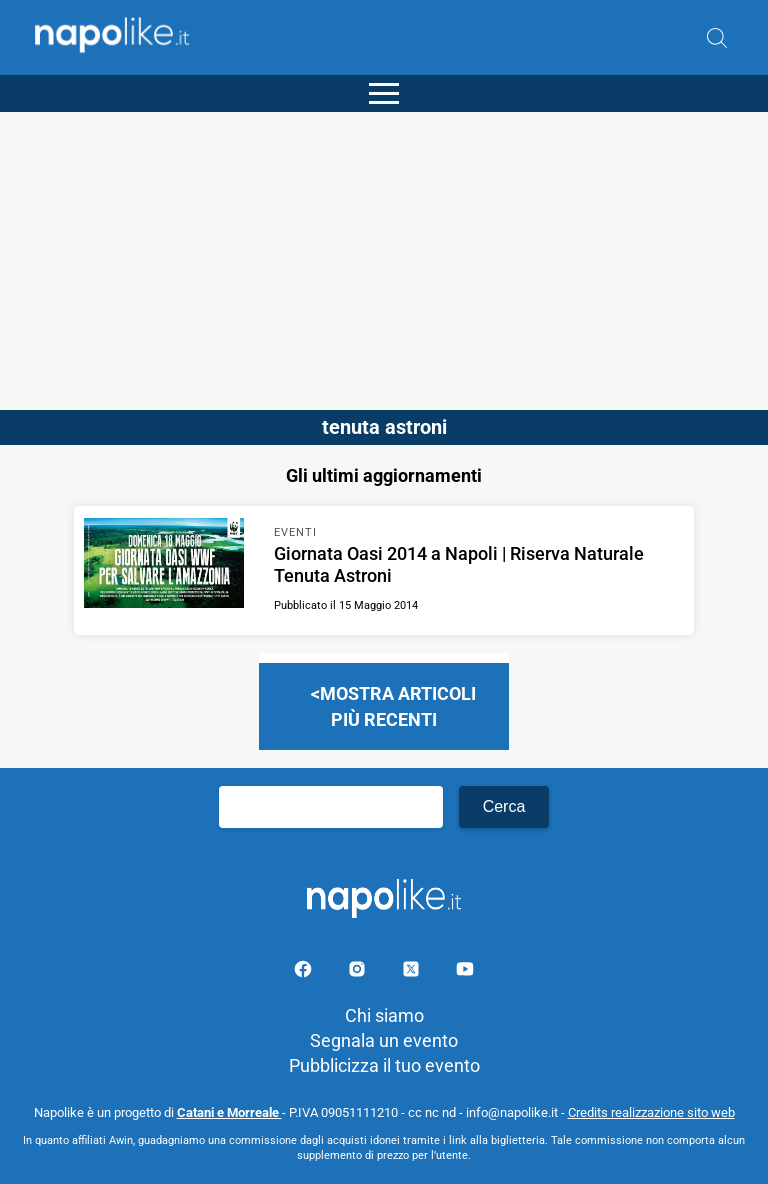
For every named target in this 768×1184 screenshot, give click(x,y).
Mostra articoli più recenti (398, 706)
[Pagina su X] (413, 972)
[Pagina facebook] (305, 972)
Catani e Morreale (229, 1112)
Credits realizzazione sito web (651, 1112)
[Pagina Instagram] (359, 972)
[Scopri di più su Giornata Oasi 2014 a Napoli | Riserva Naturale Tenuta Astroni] (164, 566)
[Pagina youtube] (465, 972)
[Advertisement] (384, 252)
